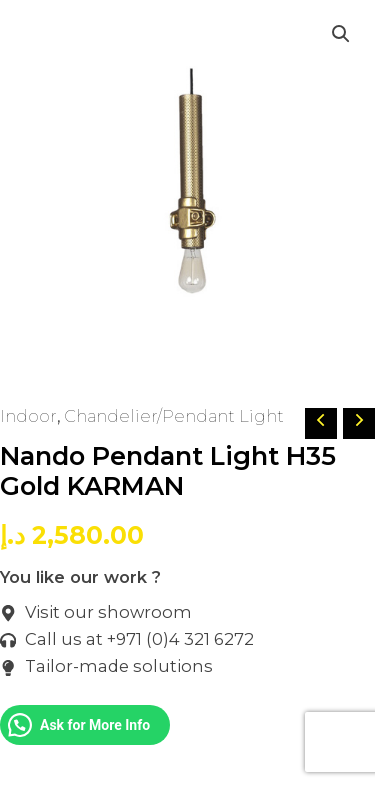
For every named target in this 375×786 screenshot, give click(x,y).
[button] (341, 34)
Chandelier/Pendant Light (174, 416)
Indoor (28, 416)
